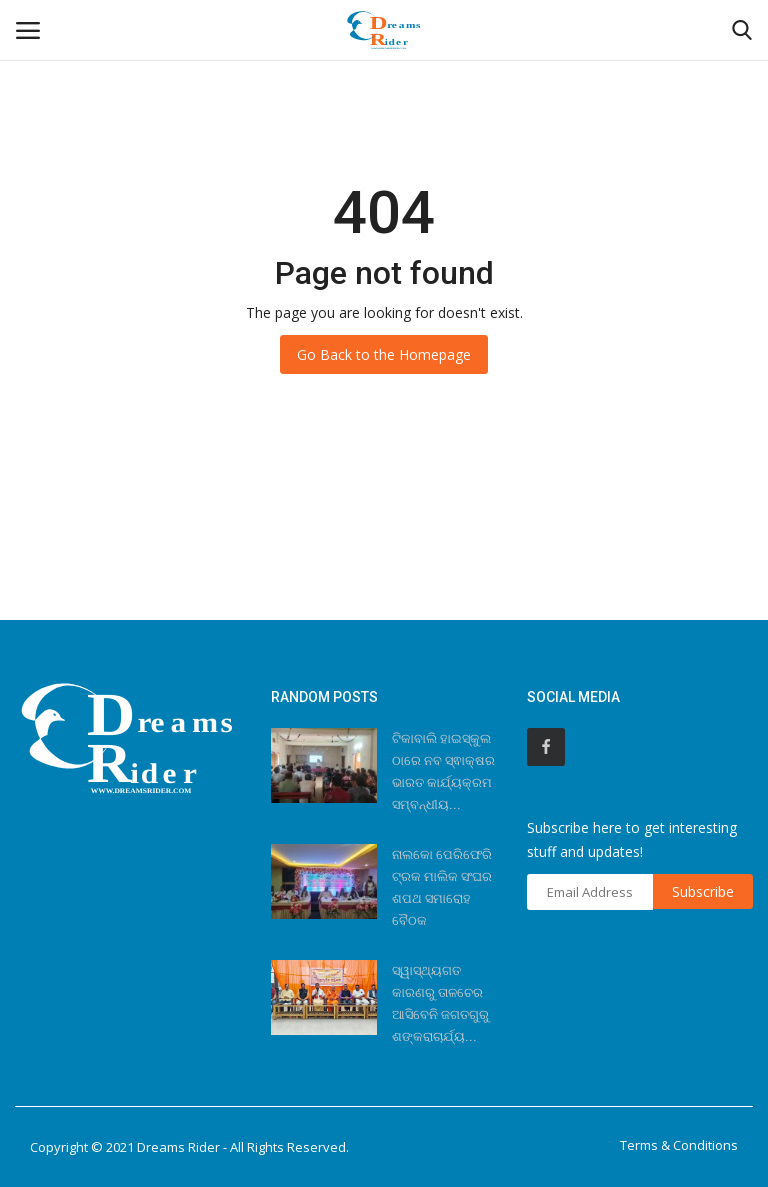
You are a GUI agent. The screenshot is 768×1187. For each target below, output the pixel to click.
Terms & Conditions (679, 1145)
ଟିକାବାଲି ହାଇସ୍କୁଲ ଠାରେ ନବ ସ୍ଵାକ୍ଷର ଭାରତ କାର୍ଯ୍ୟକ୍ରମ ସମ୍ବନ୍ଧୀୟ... (443, 771)
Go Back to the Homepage (384, 354)
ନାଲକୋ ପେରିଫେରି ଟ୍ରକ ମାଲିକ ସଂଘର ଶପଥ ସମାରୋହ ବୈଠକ (442, 887)
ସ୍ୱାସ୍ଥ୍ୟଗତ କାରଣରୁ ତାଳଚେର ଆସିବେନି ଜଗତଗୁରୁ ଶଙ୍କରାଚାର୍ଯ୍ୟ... (440, 1003)
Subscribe (703, 891)
